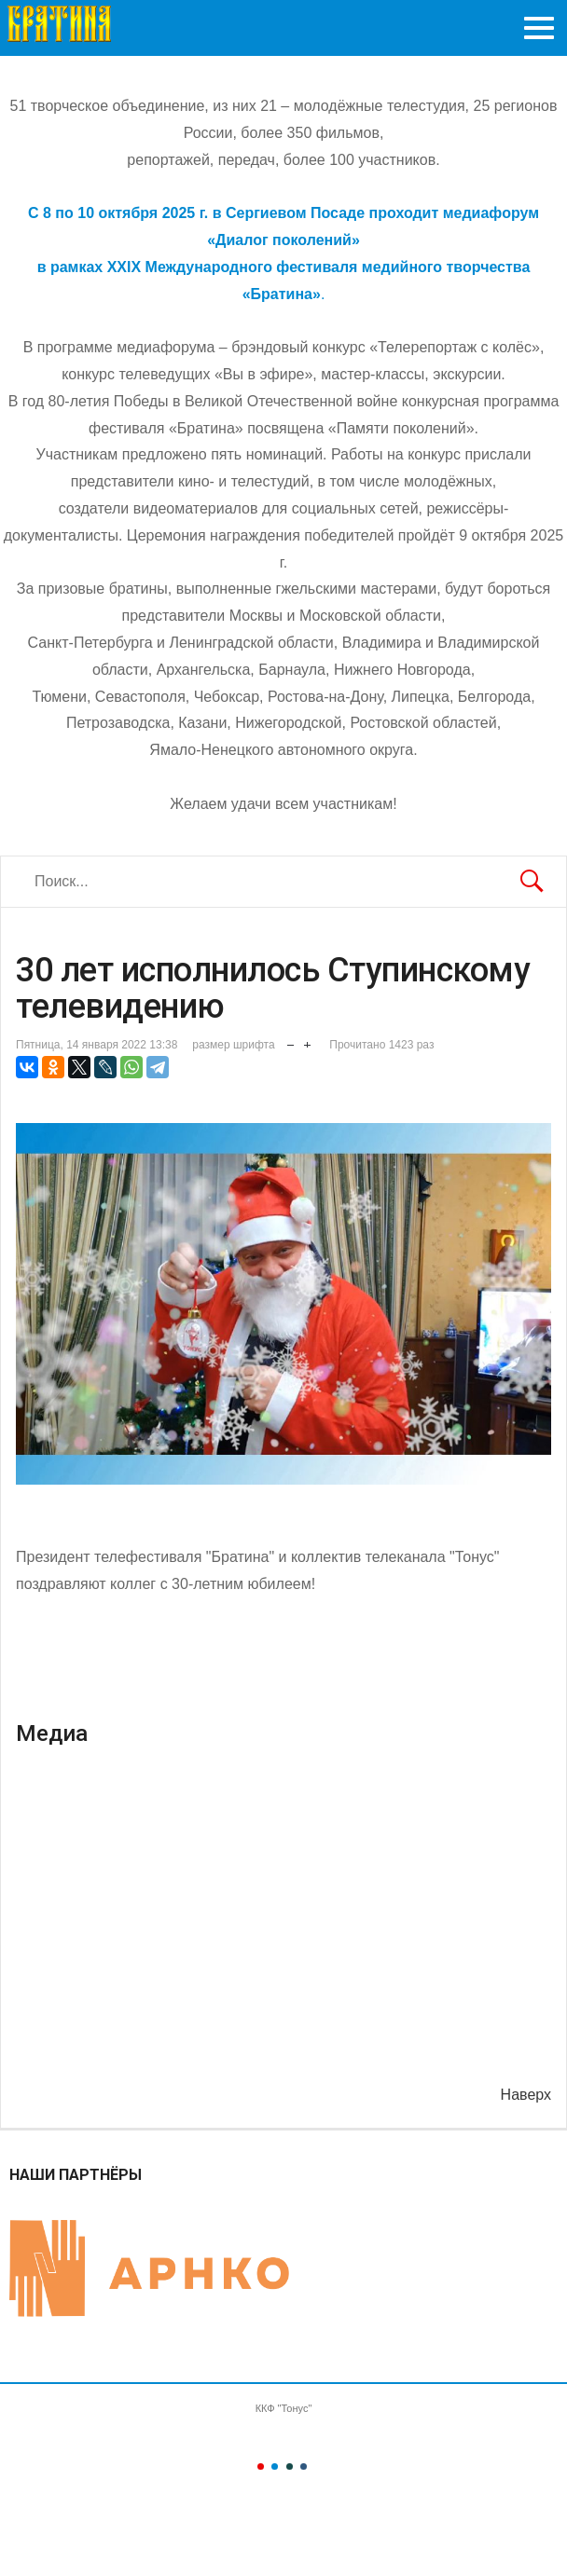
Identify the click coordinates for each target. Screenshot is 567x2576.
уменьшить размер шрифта (290, 1041)
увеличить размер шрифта (307, 1041)
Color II (274, 2466)
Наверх (526, 2095)
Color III (289, 2466)
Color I (260, 2466)
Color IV (303, 2466)
